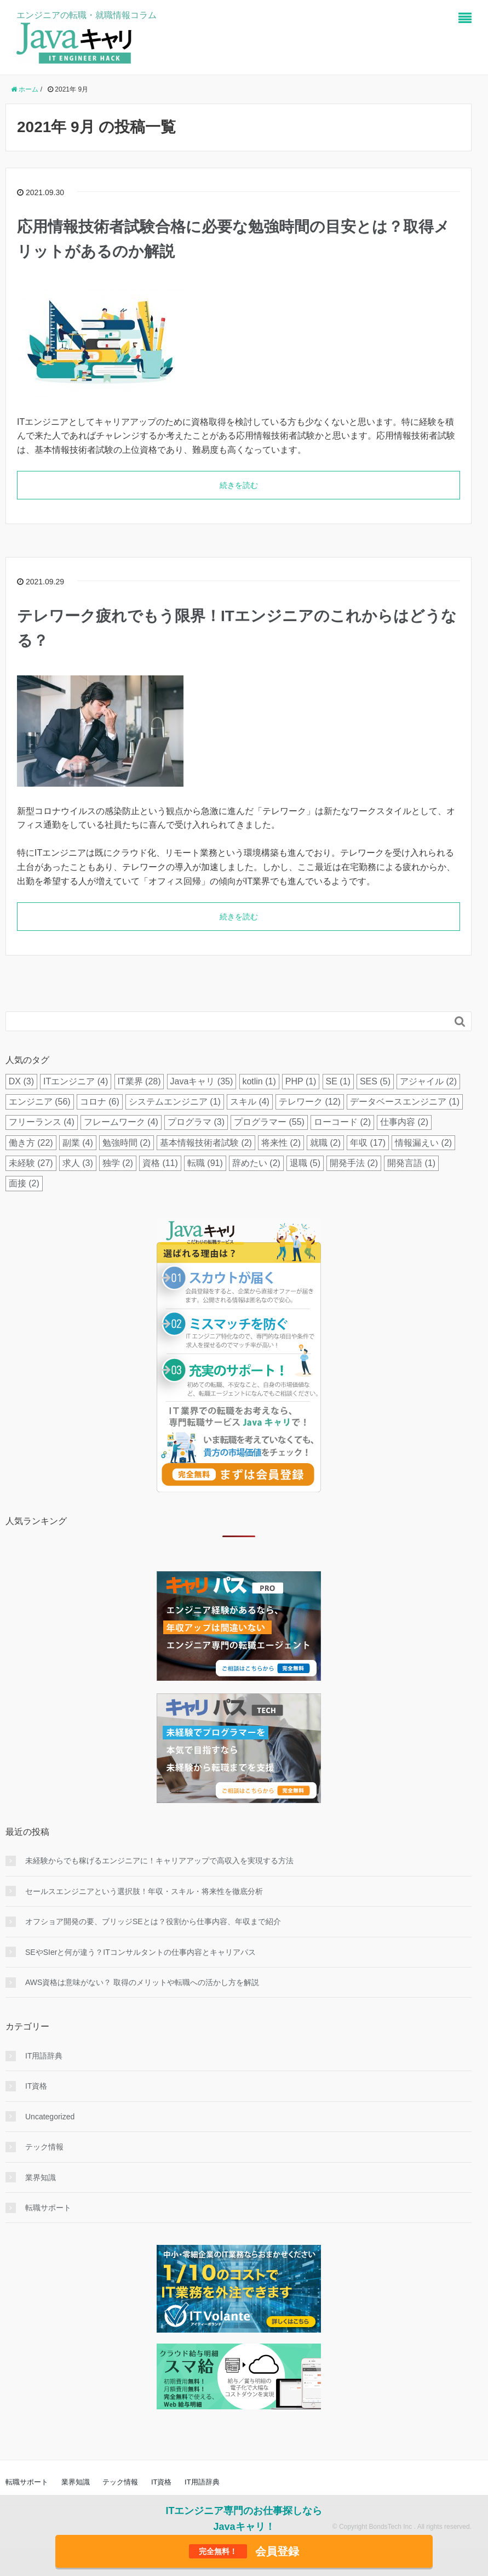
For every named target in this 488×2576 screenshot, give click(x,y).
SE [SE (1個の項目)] (338, 1081)
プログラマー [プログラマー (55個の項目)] (269, 1122)
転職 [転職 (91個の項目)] (205, 1163)
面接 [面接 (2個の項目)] (24, 1183)
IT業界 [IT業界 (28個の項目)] (138, 1081)
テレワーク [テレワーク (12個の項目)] (310, 1101)
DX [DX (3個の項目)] (21, 1081)
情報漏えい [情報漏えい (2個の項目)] (423, 1142)
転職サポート (48, 2207)
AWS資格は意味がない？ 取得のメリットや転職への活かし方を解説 (142, 1982)
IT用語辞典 (43, 2055)
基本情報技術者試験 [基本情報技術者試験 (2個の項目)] (206, 1142)
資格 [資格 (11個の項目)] (160, 1163)
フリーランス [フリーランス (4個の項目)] (41, 1122)
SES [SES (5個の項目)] (375, 1081)
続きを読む (239, 485)
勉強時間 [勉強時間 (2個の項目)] (126, 1142)
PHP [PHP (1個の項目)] (301, 1081)
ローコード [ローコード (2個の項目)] (342, 1122)
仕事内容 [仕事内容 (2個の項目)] (404, 1122)
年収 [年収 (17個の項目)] (368, 1142)
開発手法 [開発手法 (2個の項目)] (354, 1163)
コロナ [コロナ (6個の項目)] (99, 1101)
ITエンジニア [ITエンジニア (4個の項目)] (75, 1081)
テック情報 (44, 2146)
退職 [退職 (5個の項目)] (305, 1163)
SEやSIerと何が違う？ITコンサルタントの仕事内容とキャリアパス (140, 1952)
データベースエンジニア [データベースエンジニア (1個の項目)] (405, 1101)
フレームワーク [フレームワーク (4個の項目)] (121, 1122)
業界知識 (40, 2177)
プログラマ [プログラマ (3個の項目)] (196, 1122)
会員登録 (244, 2551)
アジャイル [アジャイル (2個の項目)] (428, 1081)
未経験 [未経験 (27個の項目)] (31, 1163)
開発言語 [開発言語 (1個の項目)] (411, 1163)
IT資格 (36, 2086)
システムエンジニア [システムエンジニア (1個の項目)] (175, 1101)
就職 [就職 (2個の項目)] (325, 1142)
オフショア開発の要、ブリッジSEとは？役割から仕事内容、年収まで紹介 (153, 1921)
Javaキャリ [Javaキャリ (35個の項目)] (201, 1081)
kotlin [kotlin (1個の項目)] (258, 1081)
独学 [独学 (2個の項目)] (117, 1163)
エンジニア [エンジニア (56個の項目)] (40, 1101)
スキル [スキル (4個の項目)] (249, 1101)
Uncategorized (49, 2116)
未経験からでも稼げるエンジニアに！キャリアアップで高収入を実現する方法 (159, 1860)
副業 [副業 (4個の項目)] (77, 1142)
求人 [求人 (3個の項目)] (77, 1163)
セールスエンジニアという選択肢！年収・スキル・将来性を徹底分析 (144, 1891)
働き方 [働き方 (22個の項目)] (31, 1142)
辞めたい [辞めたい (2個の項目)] (256, 1163)
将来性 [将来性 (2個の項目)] (281, 1142)
